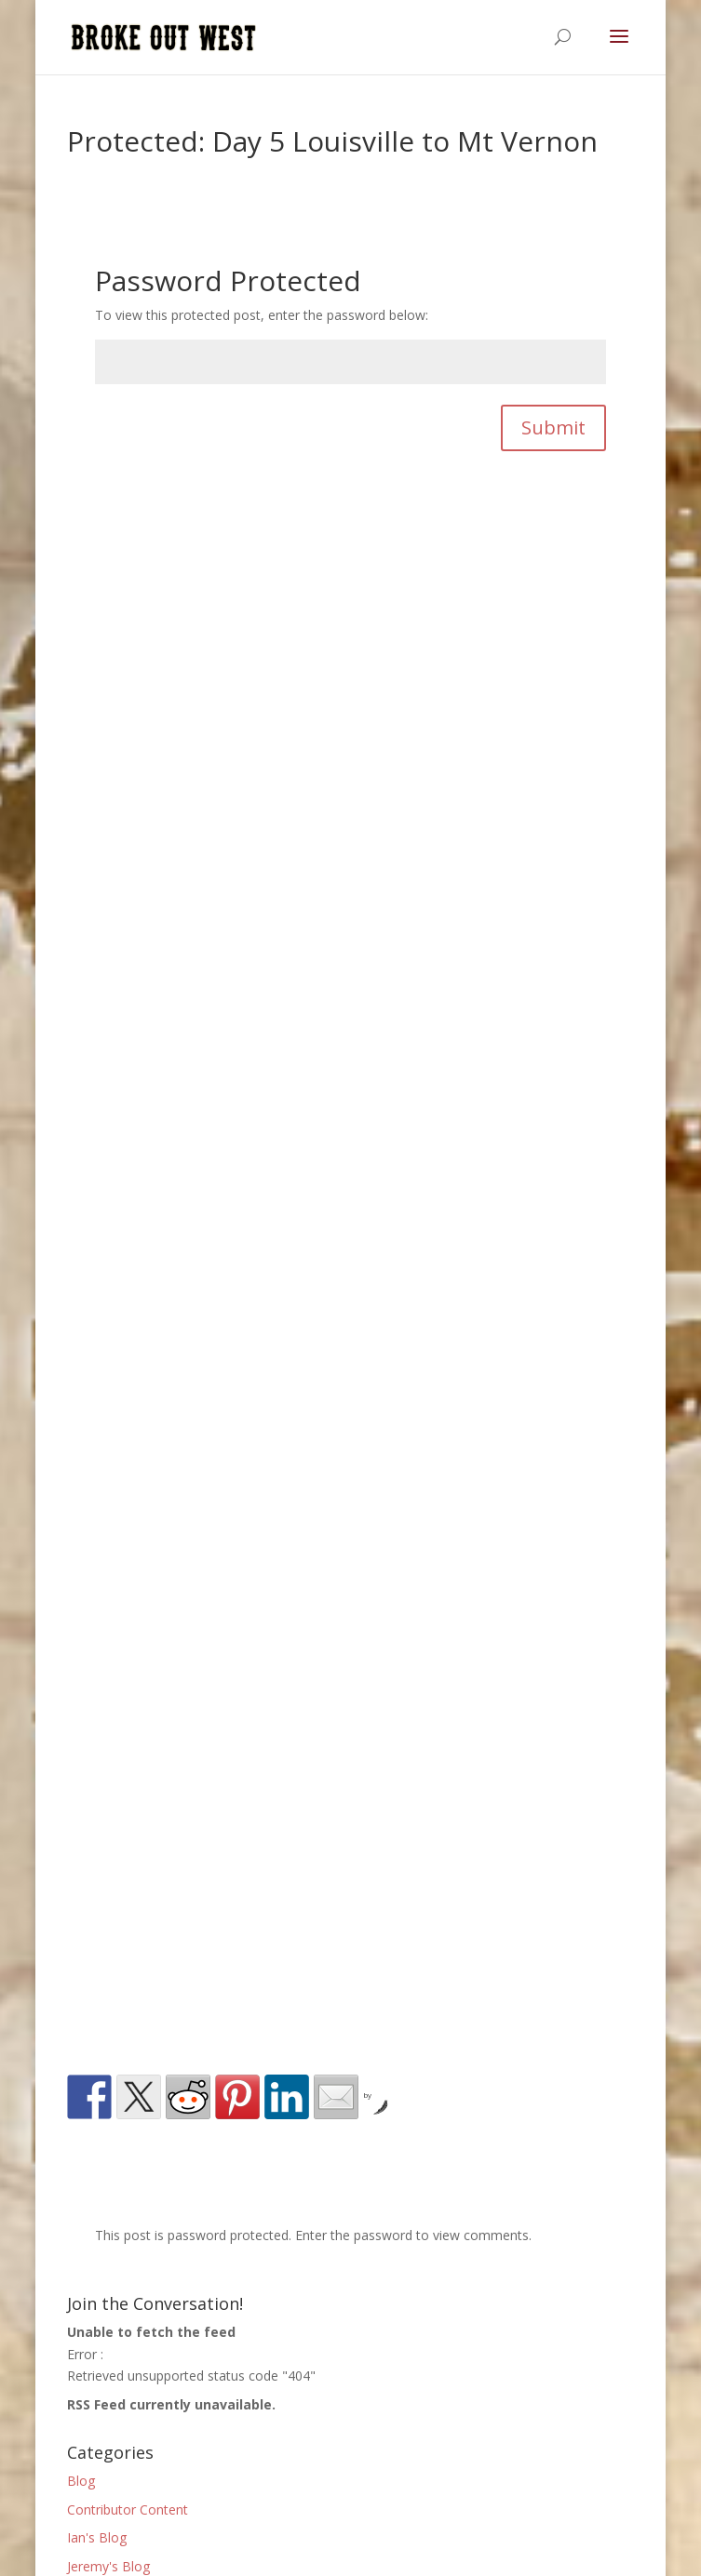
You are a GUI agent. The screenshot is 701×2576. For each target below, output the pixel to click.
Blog (81, 2480)
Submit (553, 427)
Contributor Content (127, 2509)
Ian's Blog (97, 2537)
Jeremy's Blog (108, 2566)
